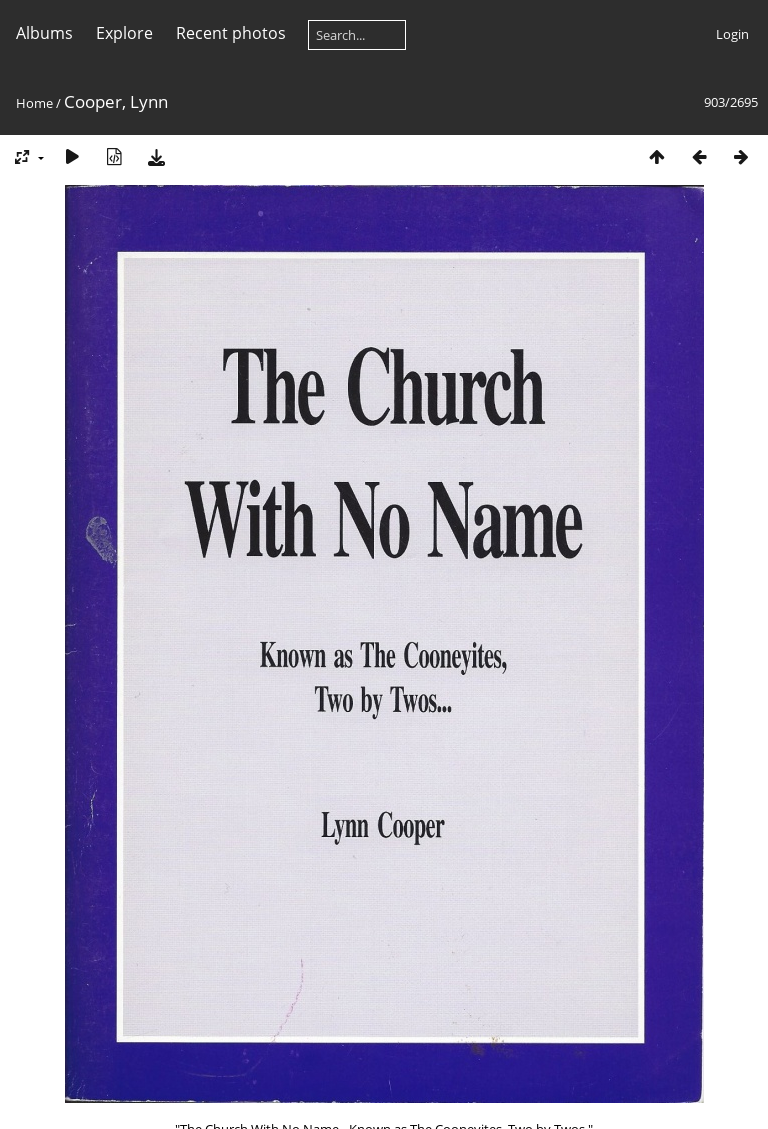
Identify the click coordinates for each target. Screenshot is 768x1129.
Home (34, 103)
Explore (124, 33)
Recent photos (231, 33)
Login (732, 34)
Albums (44, 33)
